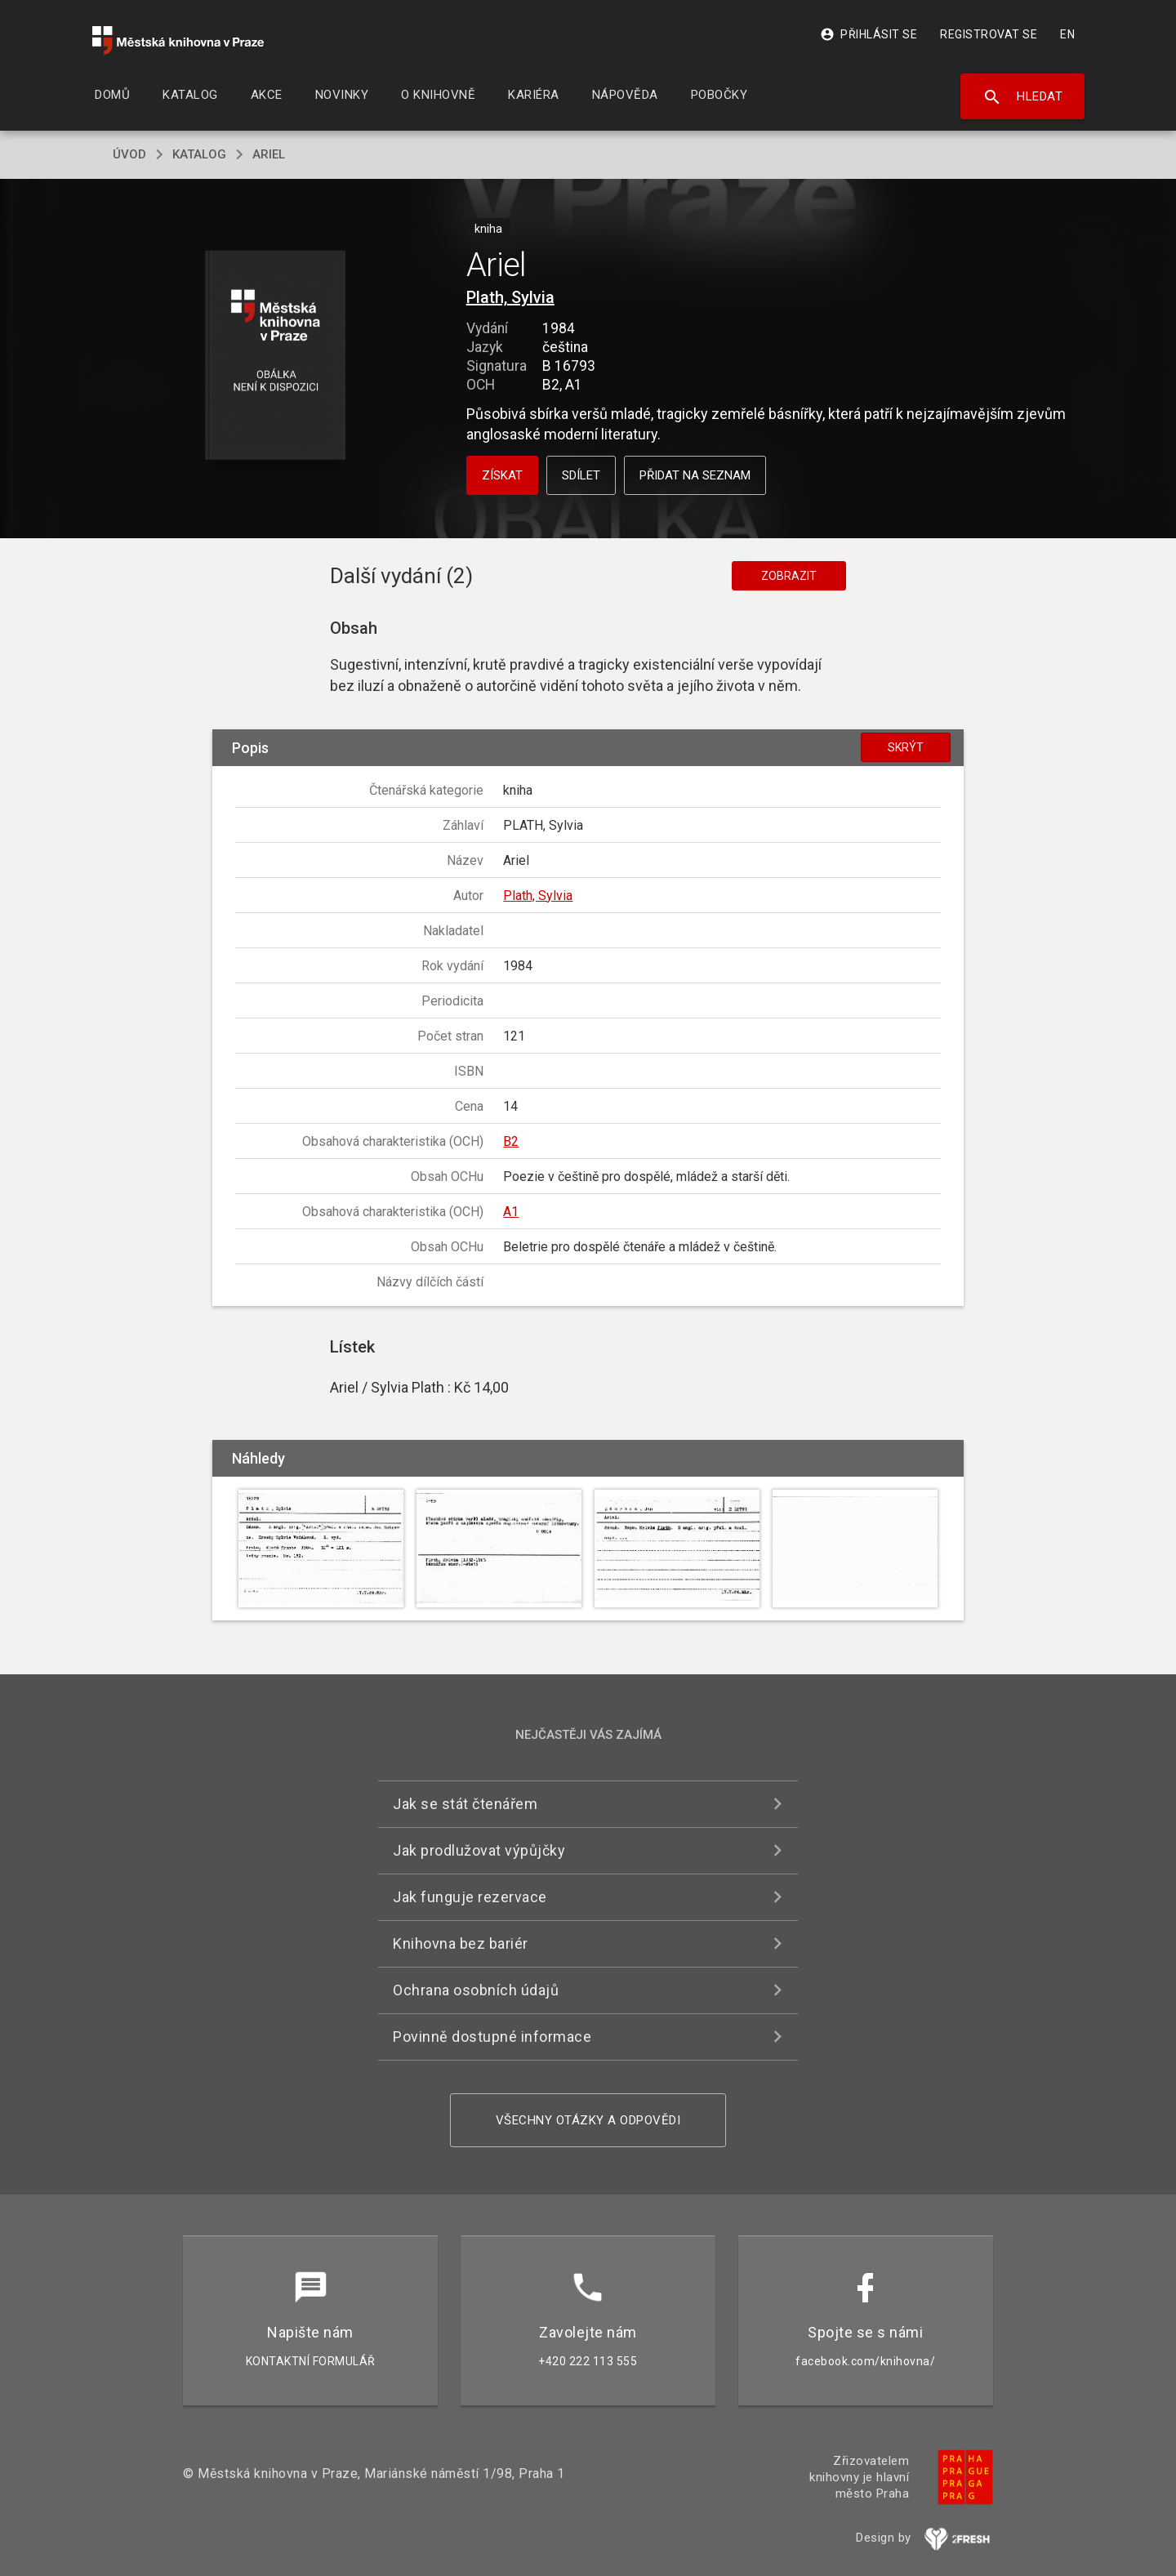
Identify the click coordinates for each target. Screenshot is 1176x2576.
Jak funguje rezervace (470, 1896)
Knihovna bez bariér (460, 1943)
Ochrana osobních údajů (476, 1990)
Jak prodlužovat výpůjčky (479, 1850)
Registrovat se (988, 34)
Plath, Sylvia (510, 297)
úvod (129, 154)
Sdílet (581, 475)
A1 (511, 1211)
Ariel (268, 154)
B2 (511, 1141)
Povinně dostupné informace (492, 2036)
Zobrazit (789, 575)
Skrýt (906, 747)
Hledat (1022, 97)
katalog (199, 154)
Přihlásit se (868, 34)
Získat (502, 475)
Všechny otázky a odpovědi (588, 2120)
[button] (275, 356)
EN (1067, 34)
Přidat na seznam (695, 475)
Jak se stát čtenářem (465, 1803)
